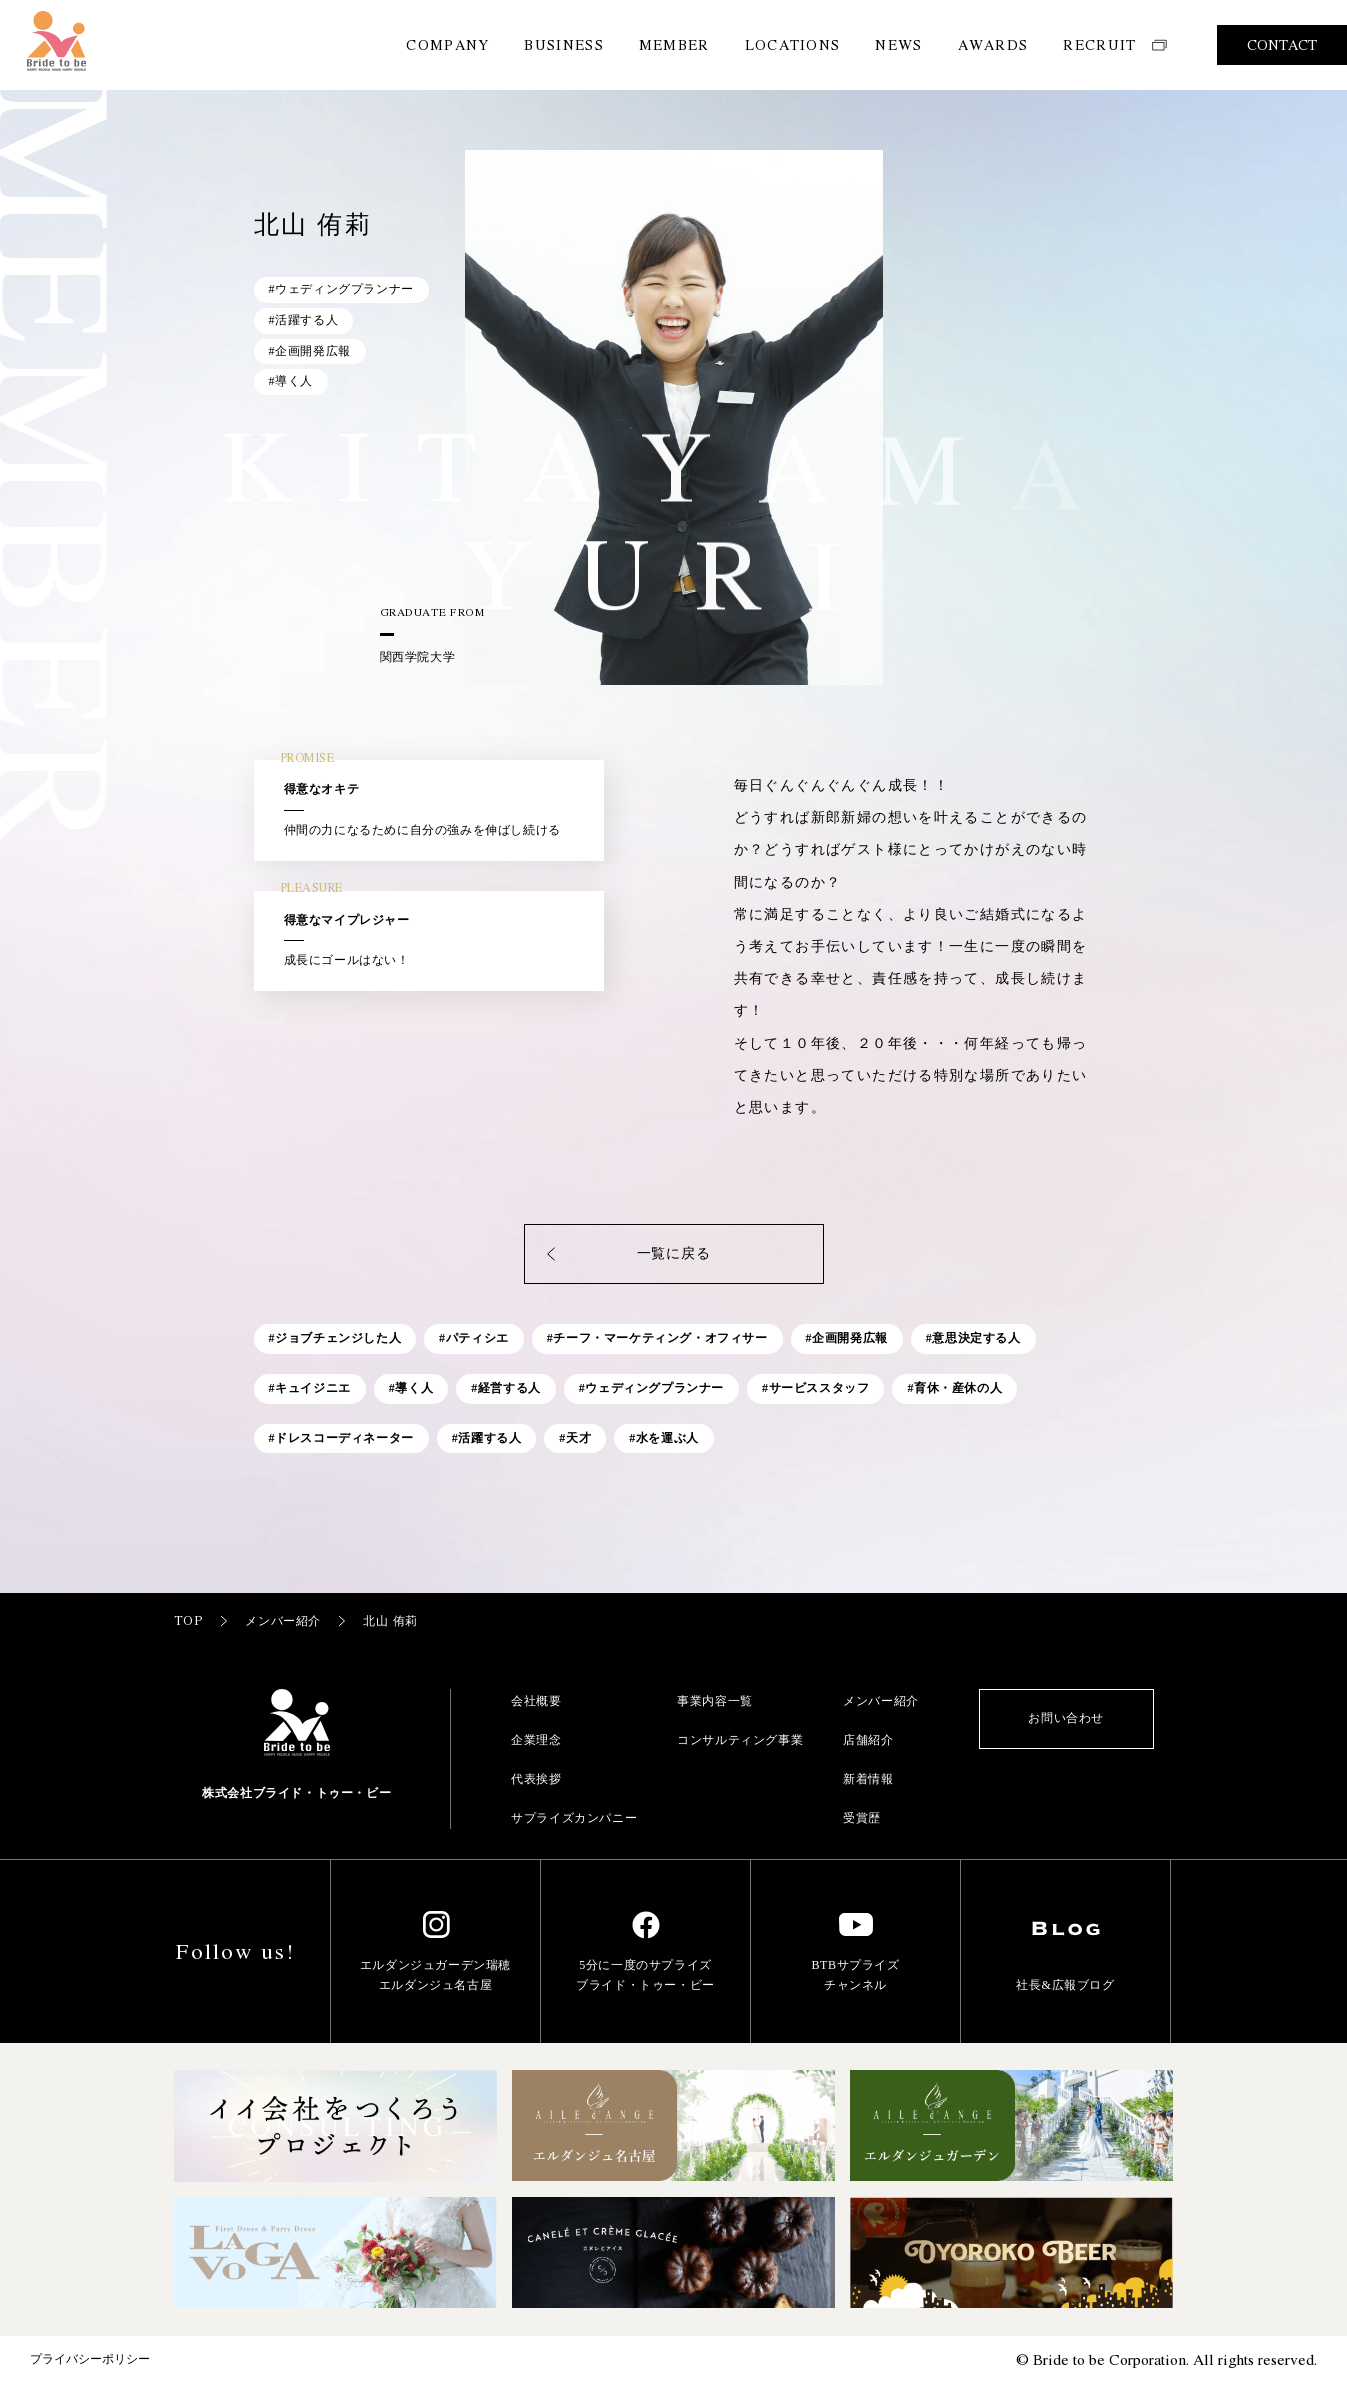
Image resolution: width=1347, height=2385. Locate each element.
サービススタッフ (819, 1388)
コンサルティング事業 (740, 1740)
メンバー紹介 (296, 1620)
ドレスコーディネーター (344, 1438)
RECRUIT (1114, 44)
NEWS (898, 44)
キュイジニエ (313, 1388)
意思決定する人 (976, 1338)
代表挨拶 (536, 1779)
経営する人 (509, 1388)
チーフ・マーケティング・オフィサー (660, 1338)
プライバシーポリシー (90, 2359)
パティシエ (477, 1338)
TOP (202, 1620)
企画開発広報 (850, 1338)
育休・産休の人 (958, 1388)
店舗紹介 (868, 1740)
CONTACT (1282, 44)
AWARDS (993, 44)
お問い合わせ (1066, 1718)
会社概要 (536, 1701)
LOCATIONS (793, 44)
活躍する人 (489, 1438)
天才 (578, 1438)
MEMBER (674, 44)
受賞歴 (862, 1818)
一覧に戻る (627, 1254)
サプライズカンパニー (574, 1818)
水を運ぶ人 (667, 1438)
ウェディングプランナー (654, 1388)
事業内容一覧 (715, 1701)
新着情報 (868, 1779)
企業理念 (536, 1740)
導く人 (414, 1388)
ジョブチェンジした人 (338, 1338)
